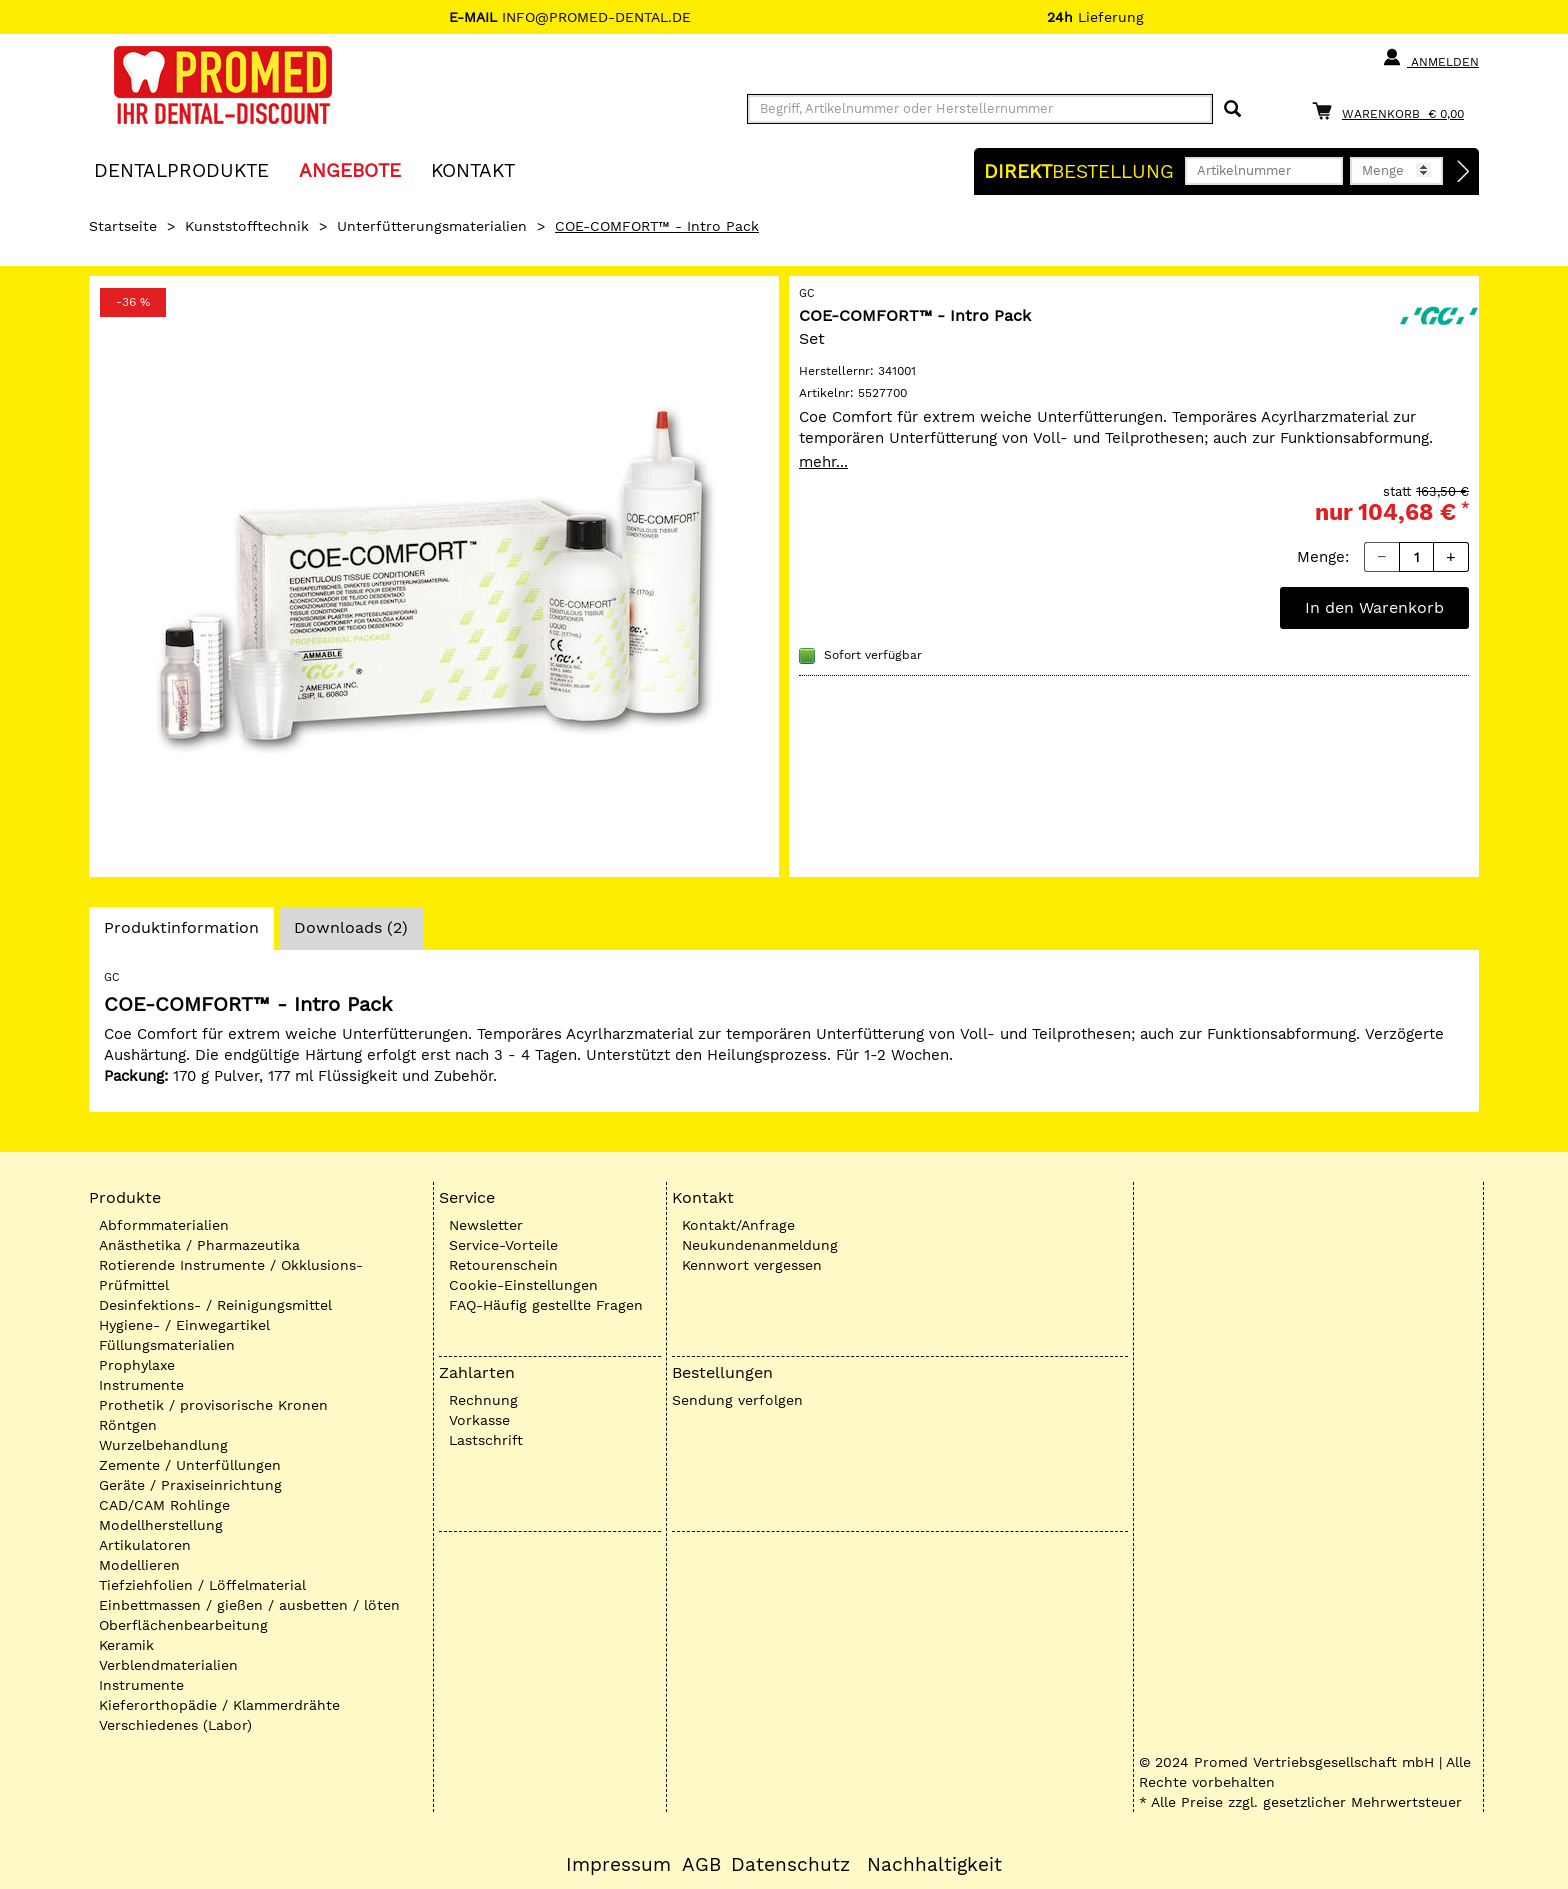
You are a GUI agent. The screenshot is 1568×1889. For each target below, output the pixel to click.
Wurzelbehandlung (163, 1445)
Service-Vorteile (503, 1245)
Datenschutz (790, 1865)
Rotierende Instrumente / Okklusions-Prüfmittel (231, 1275)
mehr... (823, 462)
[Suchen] (1232, 109)
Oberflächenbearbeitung (183, 1625)
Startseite (123, 226)
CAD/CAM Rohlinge (164, 1505)
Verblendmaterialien (168, 1665)
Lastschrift (486, 1440)
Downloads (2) (351, 927)
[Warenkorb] (1393, 110)
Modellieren (139, 1565)
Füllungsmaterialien (167, 1345)
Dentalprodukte (181, 169)
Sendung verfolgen (737, 1400)
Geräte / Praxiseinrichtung (190, 1485)
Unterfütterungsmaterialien (432, 226)
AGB (701, 1865)
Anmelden (1430, 58)
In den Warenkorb (1374, 607)
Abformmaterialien (164, 1225)
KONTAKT (473, 169)
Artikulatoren (145, 1545)
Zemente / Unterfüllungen (190, 1465)
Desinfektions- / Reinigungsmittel (215, 1305)
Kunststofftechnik (247, 226)
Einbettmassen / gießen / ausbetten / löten (249, 1605)
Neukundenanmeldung (760, 1245)
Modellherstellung (161, 1525)
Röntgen (128, 1425)
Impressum (618, 1865)
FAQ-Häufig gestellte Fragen (546, 1305)
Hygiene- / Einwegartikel (184, 1325)
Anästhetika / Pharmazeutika (199, 1245)
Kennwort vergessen (752, 1265)
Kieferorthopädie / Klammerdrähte (219, 1705)
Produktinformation (181, 933)
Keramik (126, 1645)
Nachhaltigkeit (934, 1865)
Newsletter (486, 1225)
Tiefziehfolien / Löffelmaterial (202, 1585)
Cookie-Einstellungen (523, 1285)
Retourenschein (503, 1265)
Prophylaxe (137, 1365)
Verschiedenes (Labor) (175, 1725)
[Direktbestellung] (1464, 172)
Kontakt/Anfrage (738, 1225)
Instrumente (141, 1385)
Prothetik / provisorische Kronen (213, 1405)
